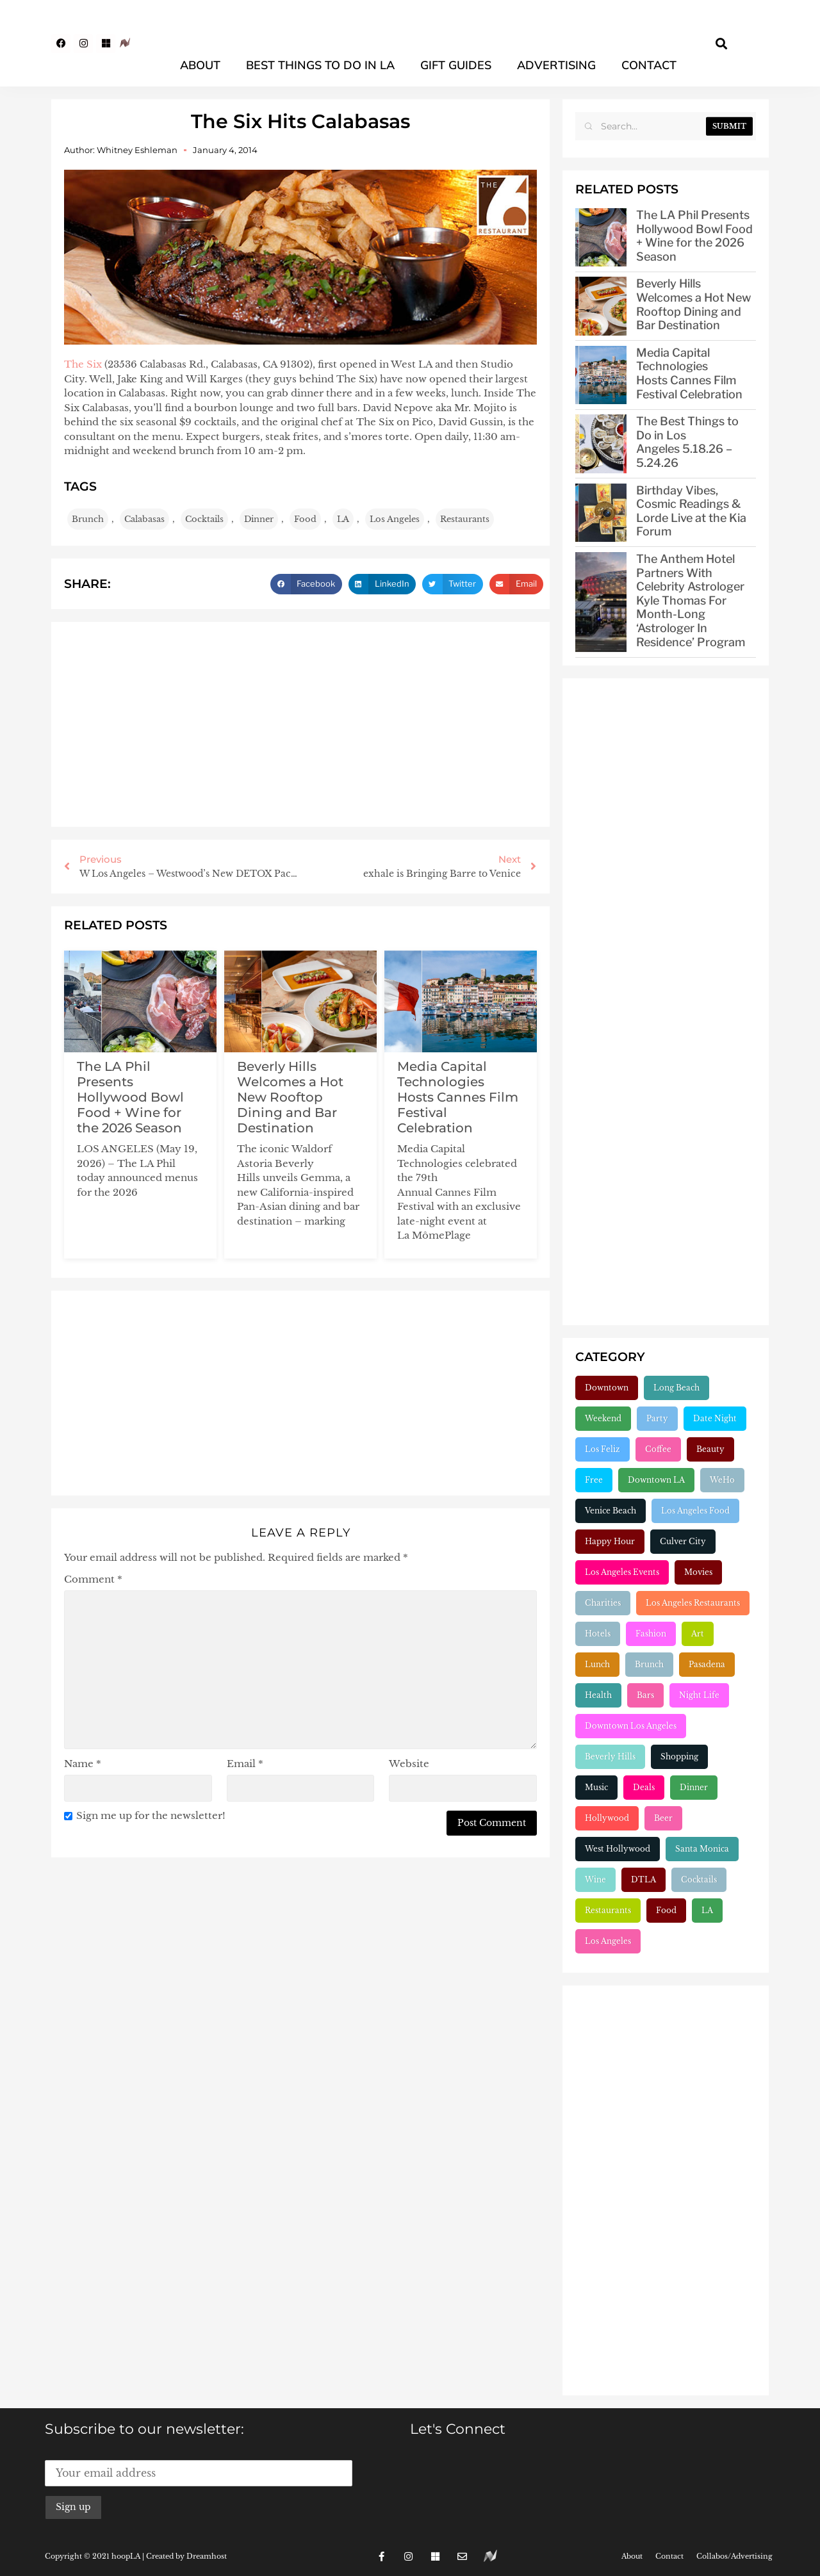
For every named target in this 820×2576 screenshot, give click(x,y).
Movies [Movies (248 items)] (698, 1572)
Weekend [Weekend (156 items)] (603, 1418)
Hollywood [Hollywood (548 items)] (607, 1818)
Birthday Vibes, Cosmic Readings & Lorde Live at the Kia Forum (691, 511)
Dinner (259, 519)
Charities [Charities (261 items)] (603, 1603)
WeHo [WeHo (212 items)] (722, 1480)
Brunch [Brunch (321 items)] (649, 1664)
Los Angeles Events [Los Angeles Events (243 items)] (622, 1572)
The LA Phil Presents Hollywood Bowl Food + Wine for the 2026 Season (130, 1097)
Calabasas (144, 519)
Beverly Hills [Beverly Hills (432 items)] (610, 1756)
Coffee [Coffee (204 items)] (658, 1449)
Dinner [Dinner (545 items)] (694, 1787)
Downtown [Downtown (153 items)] (606, 1387)
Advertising (556, 65)
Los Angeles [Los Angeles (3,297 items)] (608, 1941)
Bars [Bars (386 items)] (645, 1695)
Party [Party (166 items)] (657, 1418)
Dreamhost (206, 2556)
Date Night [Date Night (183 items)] (715, 1418)
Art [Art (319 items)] (697, 1633)
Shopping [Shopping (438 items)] (679, 1756)
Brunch (88, 519)
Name (82, 1763)
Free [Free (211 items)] (594, 1480)
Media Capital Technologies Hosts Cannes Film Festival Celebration (457, 1097)
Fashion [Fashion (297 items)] (651, 1633)
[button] (721, 43)
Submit (729, 126)
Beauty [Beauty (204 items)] (710, 1449)
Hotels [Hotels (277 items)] (598, 1633)
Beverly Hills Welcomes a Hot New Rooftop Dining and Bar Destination (290, 1097)
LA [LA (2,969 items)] (707, 1910)
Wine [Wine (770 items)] (595, 1879)
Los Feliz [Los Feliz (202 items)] (602, 1449)
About (200, 65)
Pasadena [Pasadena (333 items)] (707, 1664)
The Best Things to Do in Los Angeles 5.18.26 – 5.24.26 (687, 441)
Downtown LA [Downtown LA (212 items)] (656, 1480)
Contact (648, 65)
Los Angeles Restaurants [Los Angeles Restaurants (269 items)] (693, 1603)
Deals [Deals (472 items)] (644, 1787)
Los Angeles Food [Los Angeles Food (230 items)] (695, 1510)
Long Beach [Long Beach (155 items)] (676, 1387)
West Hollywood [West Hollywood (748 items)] (617, 1849)
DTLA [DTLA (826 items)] (643, 1879)
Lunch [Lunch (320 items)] (597, 1664)
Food (305, 519)
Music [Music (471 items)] (596, 1787)
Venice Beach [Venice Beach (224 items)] (610, 1510)
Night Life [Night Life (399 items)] (699, 1695)
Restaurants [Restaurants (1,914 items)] (608, 1910)
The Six (83, 364)
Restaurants (464, 519)
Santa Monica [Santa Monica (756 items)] (702, 1849)
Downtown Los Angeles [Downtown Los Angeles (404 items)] (630, 1726)
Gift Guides (455, 65)
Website (409, 1763)
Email (245, 1763)
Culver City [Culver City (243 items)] (683, 1541)
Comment (93, 1579)
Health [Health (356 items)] (598, 1695)
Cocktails (204, 519)
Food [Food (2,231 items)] (666, 1910)
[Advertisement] (300, 724)
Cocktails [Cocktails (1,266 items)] (699, 1879)
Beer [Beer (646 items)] (663, 1818)
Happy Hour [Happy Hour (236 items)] (610, 1541)
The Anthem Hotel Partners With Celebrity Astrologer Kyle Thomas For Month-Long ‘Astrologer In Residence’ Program (690, 600)
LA (343, 519)
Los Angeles (395, 519)
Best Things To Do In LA (320, 65)
